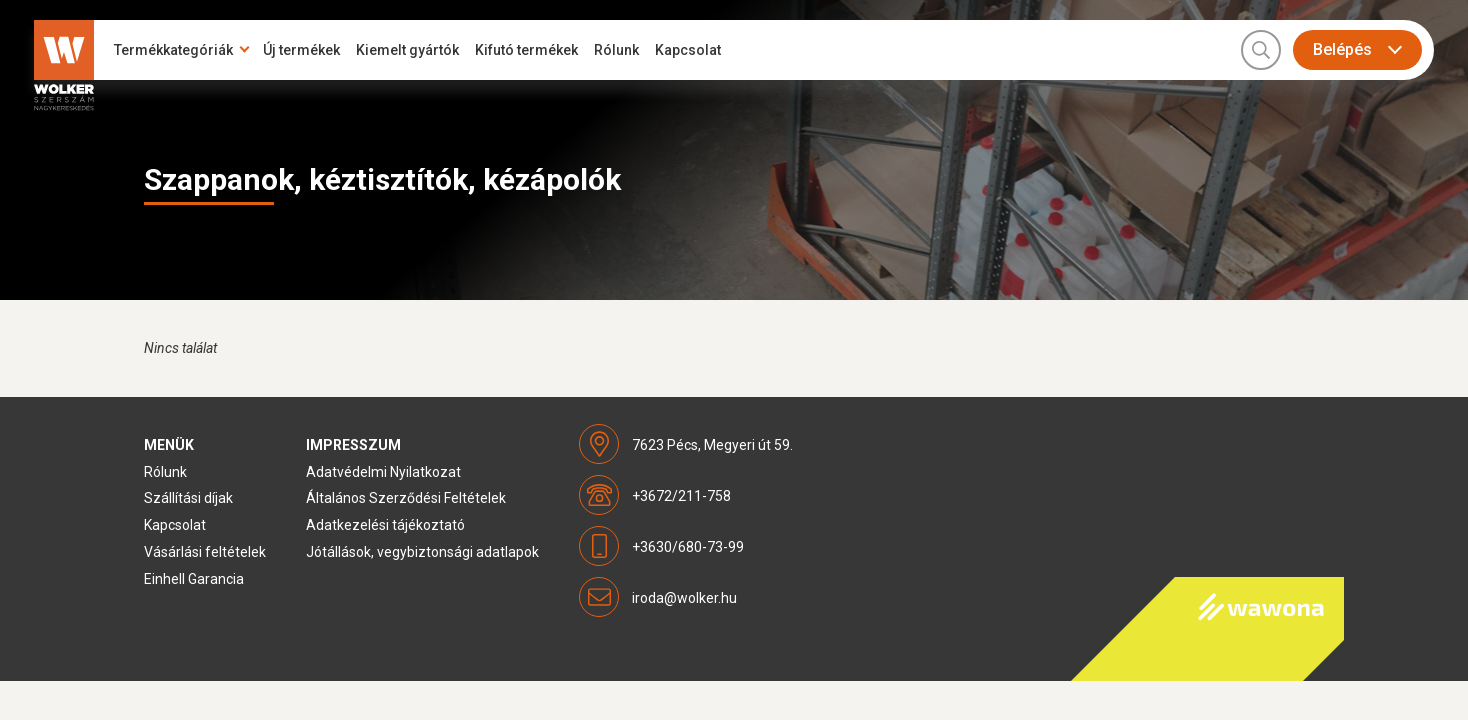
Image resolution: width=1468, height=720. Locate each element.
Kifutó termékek (526, 50)
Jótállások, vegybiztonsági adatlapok (422, 552)
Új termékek (301, 50)
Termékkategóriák (173, 50)
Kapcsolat (688, 50)
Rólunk (616, 50)
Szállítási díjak (188, 498)
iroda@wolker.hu (684, 598)
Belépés (1342, 49)
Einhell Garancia (194, 579)
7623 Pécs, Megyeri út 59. (712, 445)
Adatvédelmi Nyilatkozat (383, 472)
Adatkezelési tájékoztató (385, 525)
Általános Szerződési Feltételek (406, 498)
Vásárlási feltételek (205, 552)
